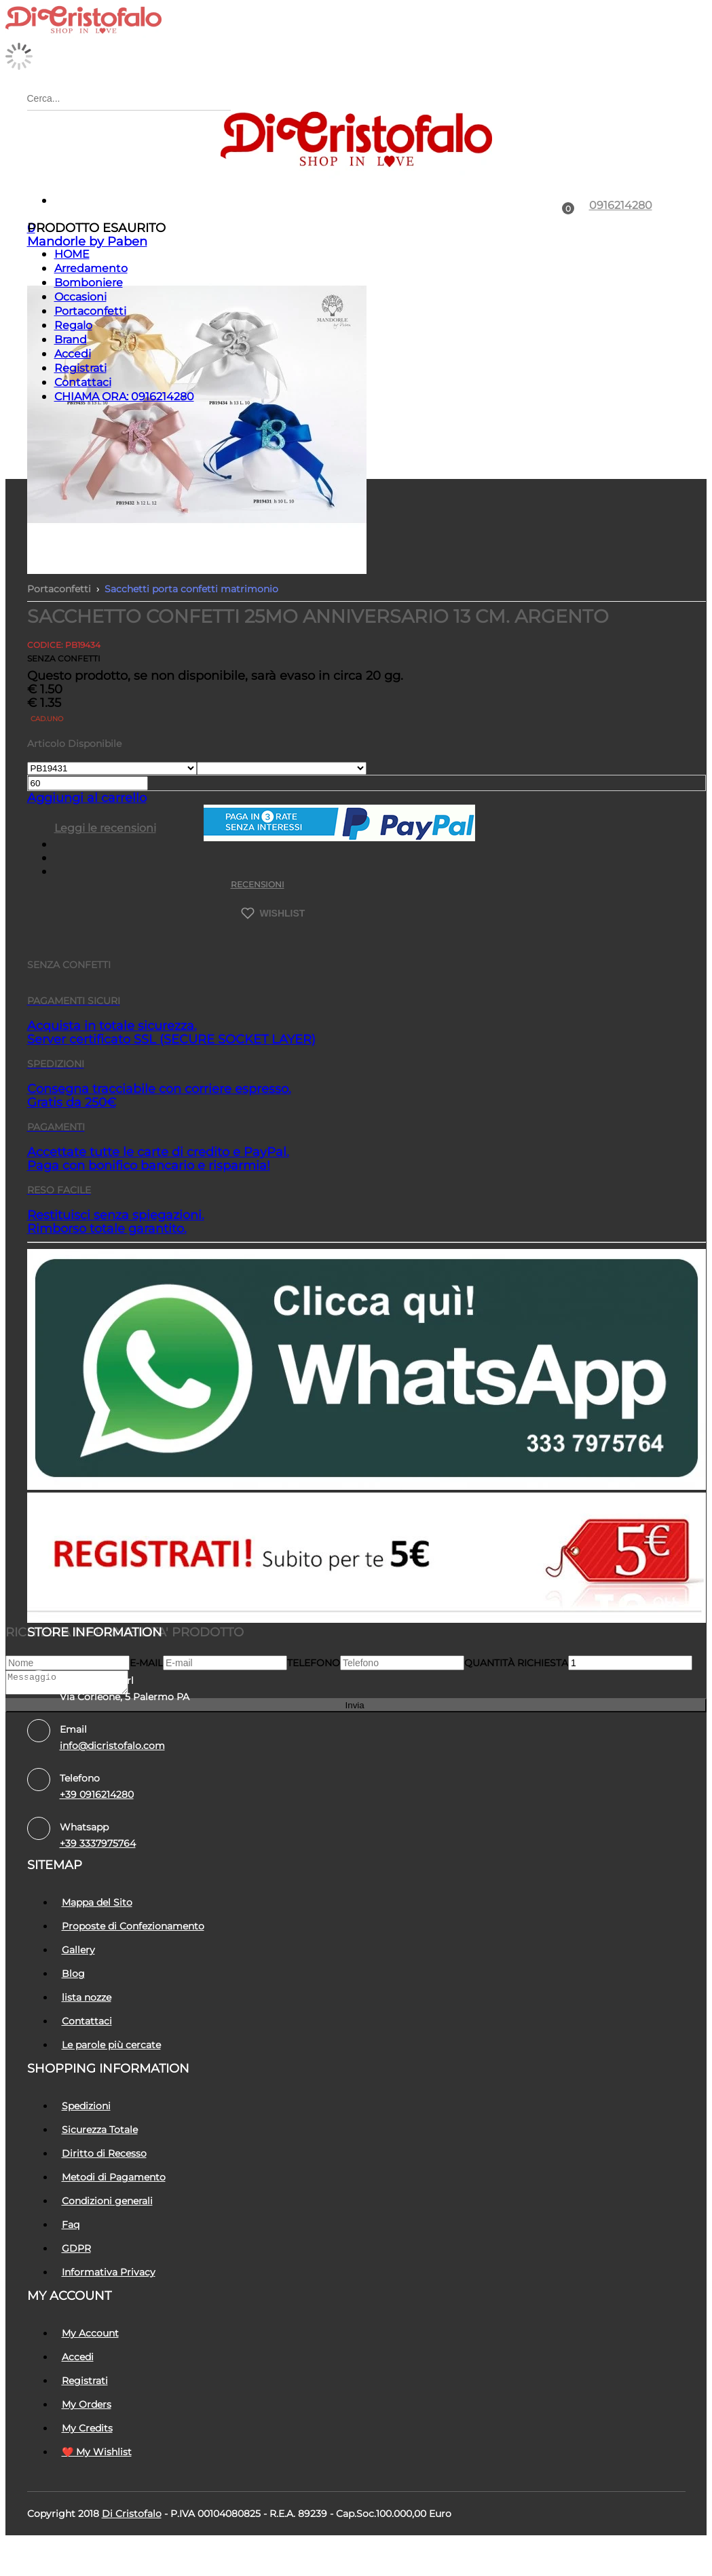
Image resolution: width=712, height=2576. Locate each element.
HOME (72, 254)
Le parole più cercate (111, 2045)
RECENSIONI (257, 884)
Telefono (313, 1663)
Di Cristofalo (132, 2513)
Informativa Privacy (108, 2272)
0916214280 (620, 205)
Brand (70, 339)
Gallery (78, 1950)
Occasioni (80, 296)
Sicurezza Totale (100, 2129)
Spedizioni (86, 2106)
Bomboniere (88, 282)
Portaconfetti (90, 311)
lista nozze (86, 1997)
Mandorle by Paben (87, 241)
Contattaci (82, 382)
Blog (73, 1973)
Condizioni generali (107, 2201)
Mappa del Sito (97, 1902)
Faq (70, 2224)
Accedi (72, 353)
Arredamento (91, 268)
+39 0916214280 (97, 1794)
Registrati (80, 368)
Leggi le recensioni (105, 828)
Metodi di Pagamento (114, 2177)
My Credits (87, 2428)
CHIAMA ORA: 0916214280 (124, 396)
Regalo (73, 325)
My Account (90, 2333)
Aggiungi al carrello (87, 797)
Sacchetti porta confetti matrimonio (191, 589)
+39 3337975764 (98, 1843)
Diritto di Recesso (104, 2153)
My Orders (86, 2404)
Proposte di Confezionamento (133, 1926)
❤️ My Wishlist (97, 2452)
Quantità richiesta (516, 1663)
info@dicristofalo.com (112, 1745)
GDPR (76, 2248)
